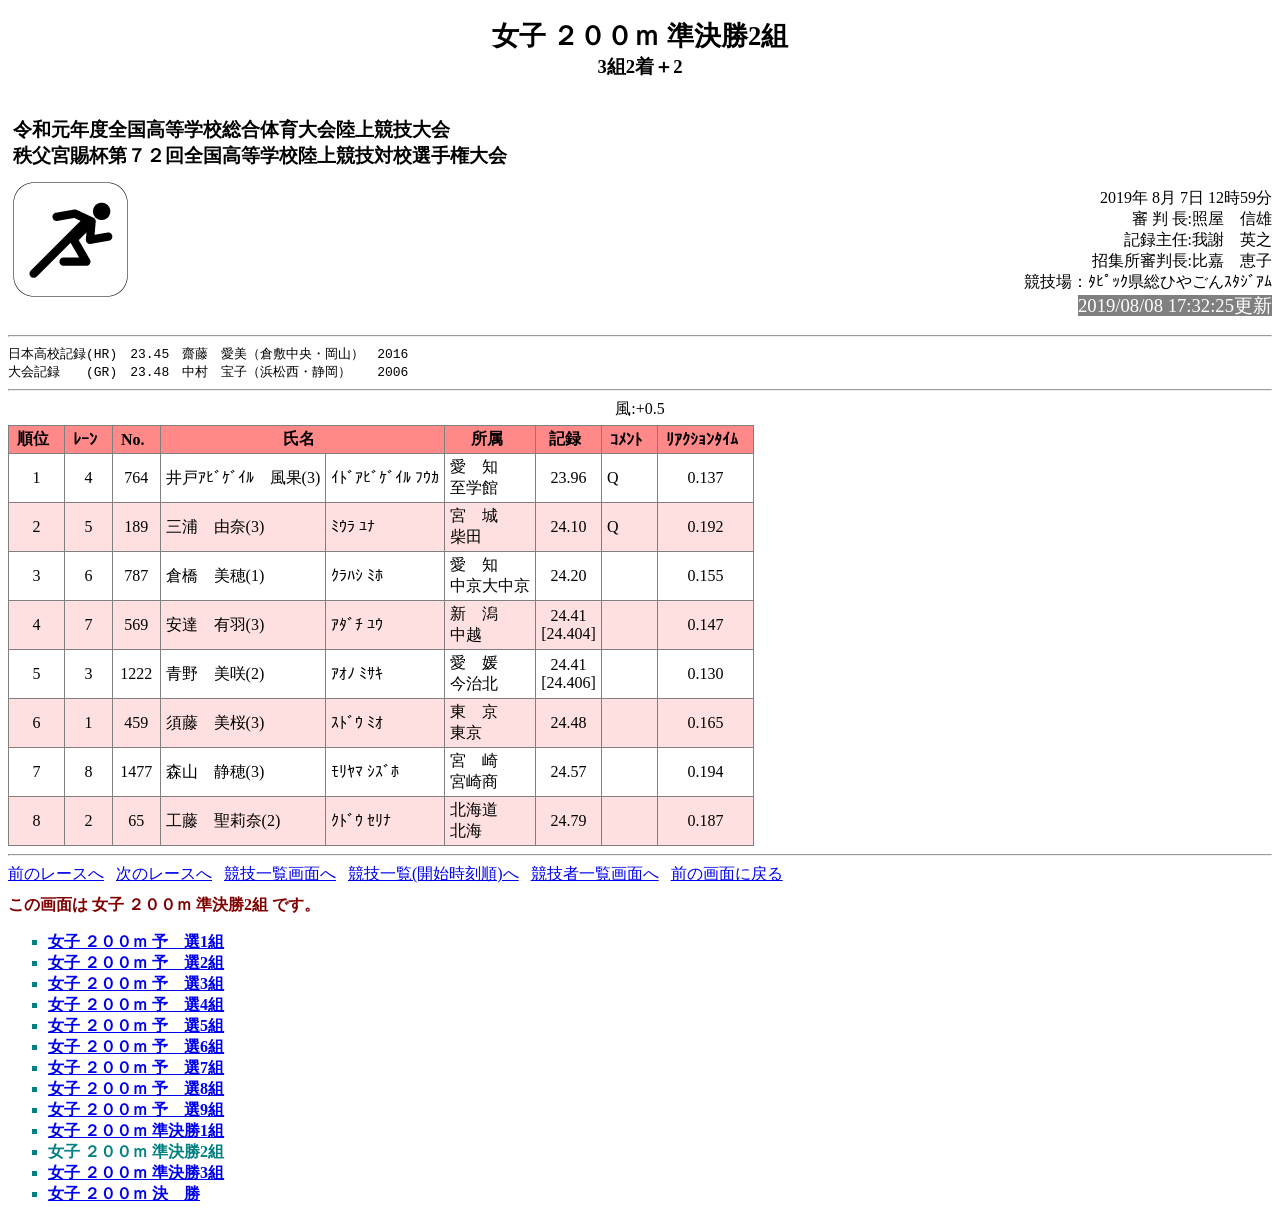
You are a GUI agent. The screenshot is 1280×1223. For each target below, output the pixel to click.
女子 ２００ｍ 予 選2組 (136, 964)
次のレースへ (164, 875)
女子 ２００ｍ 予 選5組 (136, 1027)
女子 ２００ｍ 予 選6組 (136, 1048)
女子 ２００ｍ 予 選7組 (136, 1069)
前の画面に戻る (727, 875)
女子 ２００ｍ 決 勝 (124, 1195)
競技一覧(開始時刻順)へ (433, 875)
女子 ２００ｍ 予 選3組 (136, 985)
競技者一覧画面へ (595, 875)
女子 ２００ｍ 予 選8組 (136, 1090)
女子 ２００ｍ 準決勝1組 (136, 1132)
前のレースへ (56, 875)
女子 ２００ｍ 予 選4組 (136, 1006)
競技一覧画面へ (280, 875)
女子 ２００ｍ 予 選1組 (136, 943)
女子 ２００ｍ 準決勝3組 (136, 1174)
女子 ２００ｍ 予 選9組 (136, 1111)
